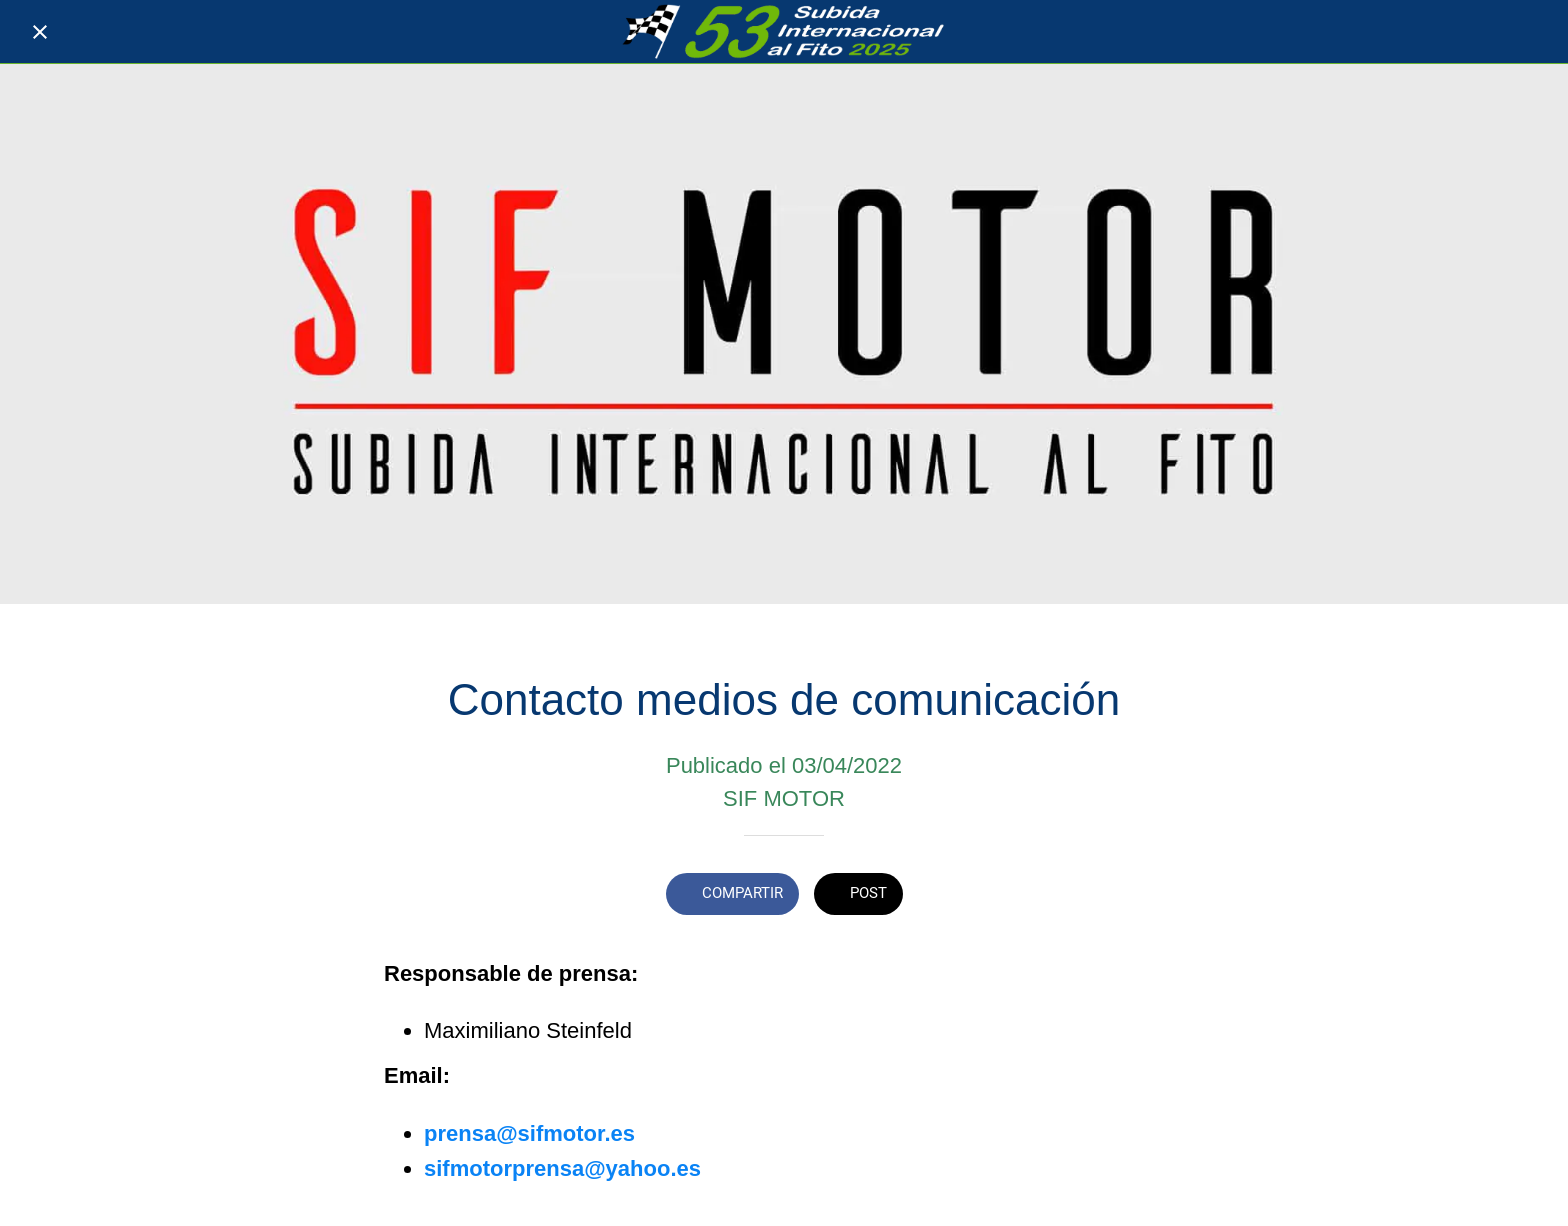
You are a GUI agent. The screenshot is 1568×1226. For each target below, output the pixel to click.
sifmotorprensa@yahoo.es (562, 1168)
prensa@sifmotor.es (529, 1133)
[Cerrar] (40, 32)
